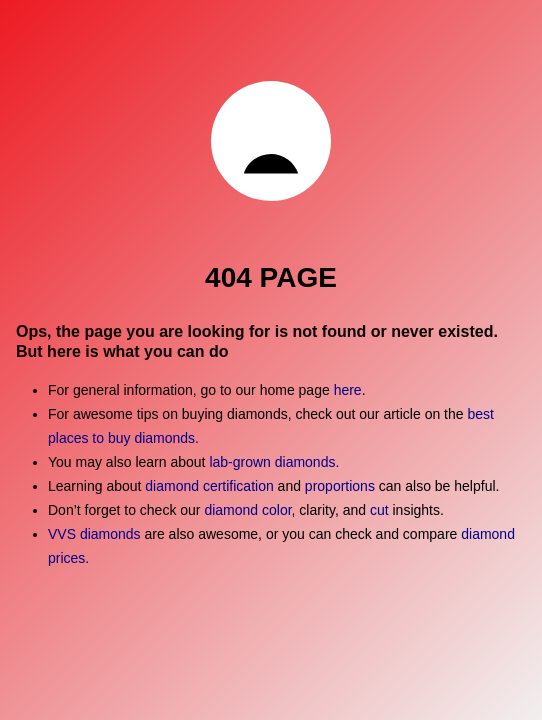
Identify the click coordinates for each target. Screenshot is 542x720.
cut (379, 510)
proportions (342, 486)
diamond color (247, 510)
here (348, 390)
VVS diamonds (94, 534)
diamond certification (209, 486)
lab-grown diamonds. (274, 462)
